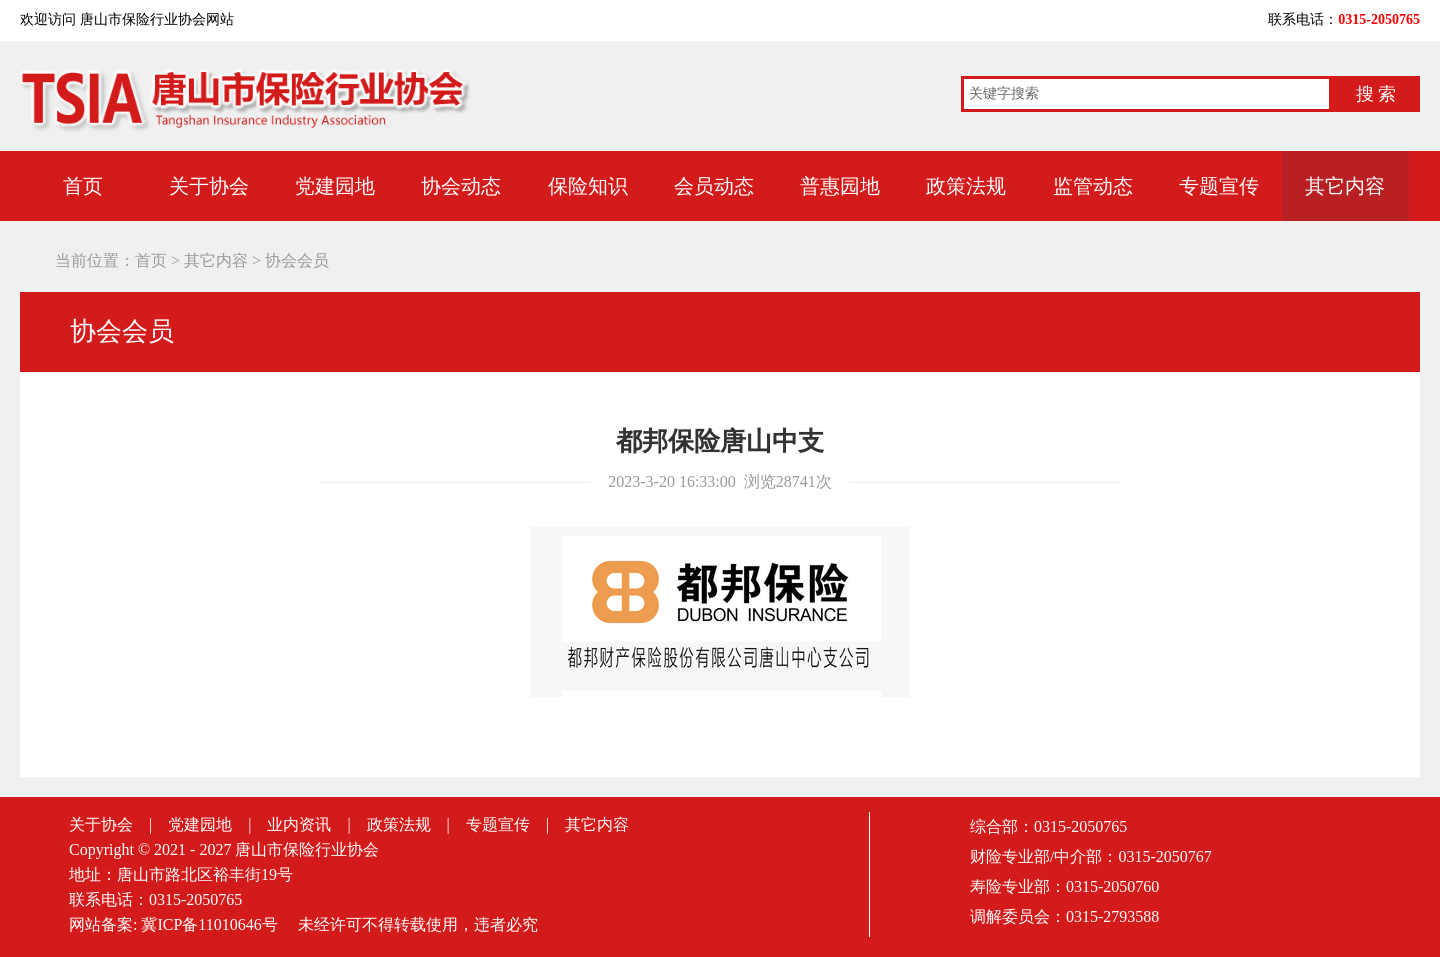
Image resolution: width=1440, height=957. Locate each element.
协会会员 (297, 260)
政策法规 (966, 186)
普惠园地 (840, 186)
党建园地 (335, 186)
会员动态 (714, 186)
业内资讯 (299, 824)
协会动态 (461, 186)
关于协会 (209, 186)
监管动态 (1093, 186)
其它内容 (1345, 186)
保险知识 (588, 186)
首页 (83, 186)
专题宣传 (1219, 186)
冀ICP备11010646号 (209, 924)
